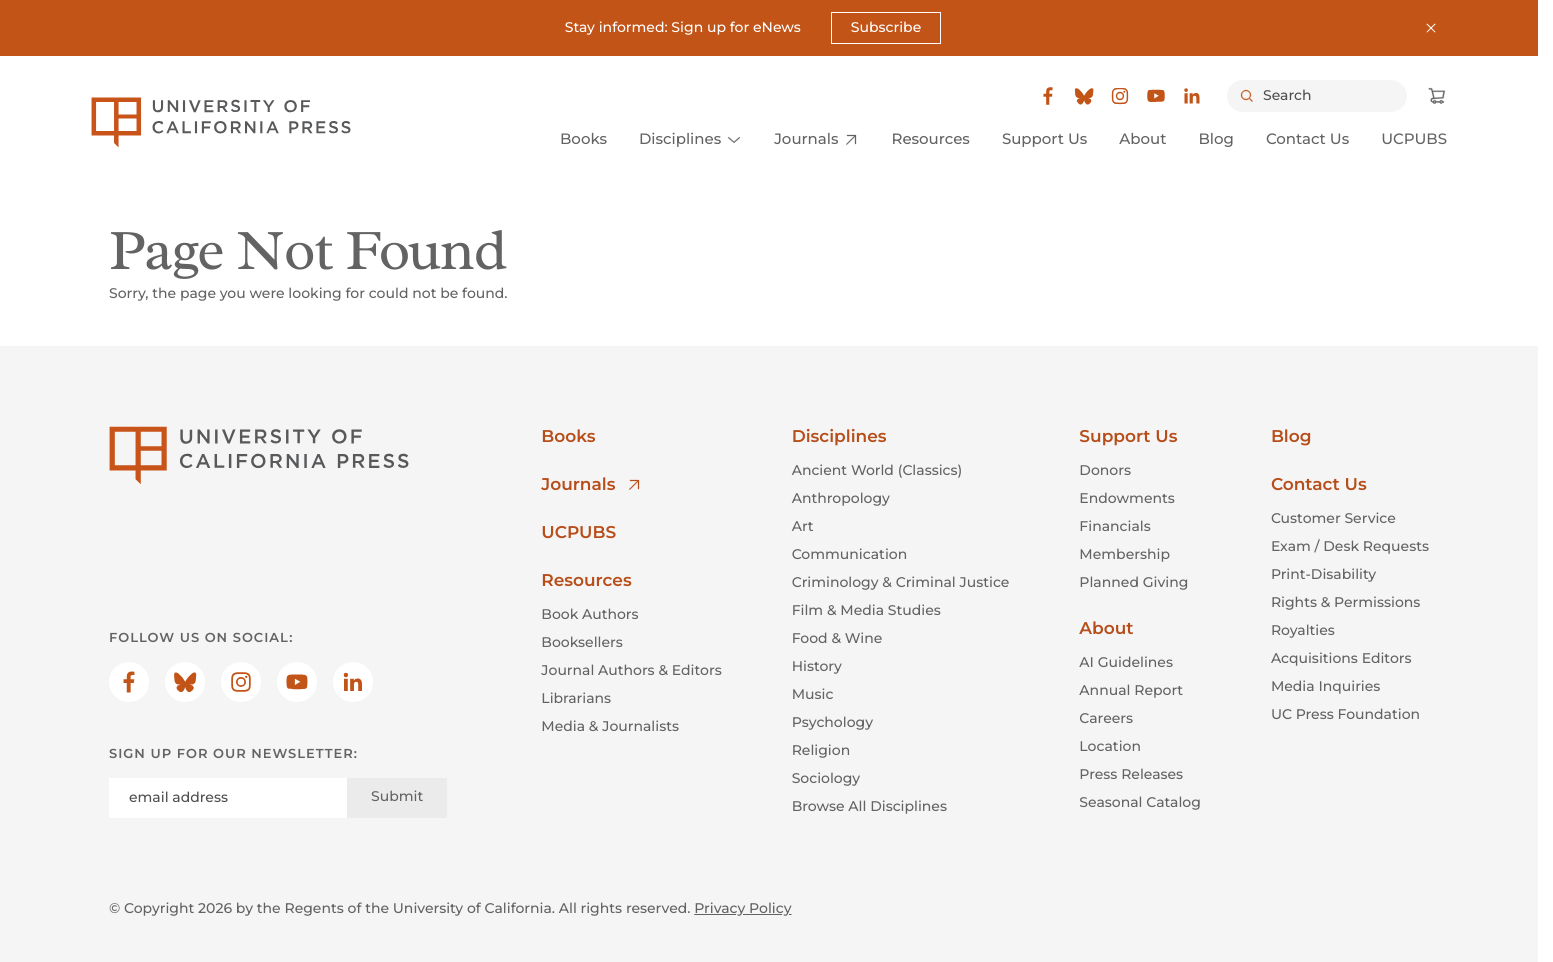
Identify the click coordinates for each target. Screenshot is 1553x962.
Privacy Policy (742, 908)
